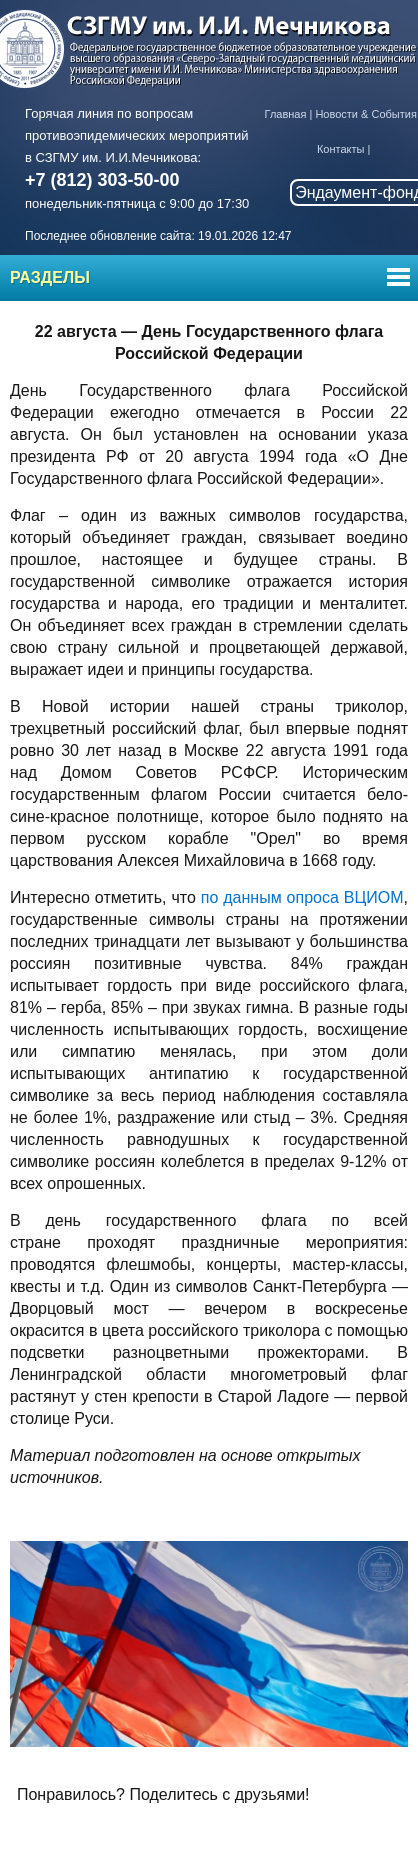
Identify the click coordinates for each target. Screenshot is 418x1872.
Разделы (50, 277)
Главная (286, 114)
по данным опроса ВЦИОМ (302, 897)
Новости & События (365, 114)
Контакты (341, 149)
